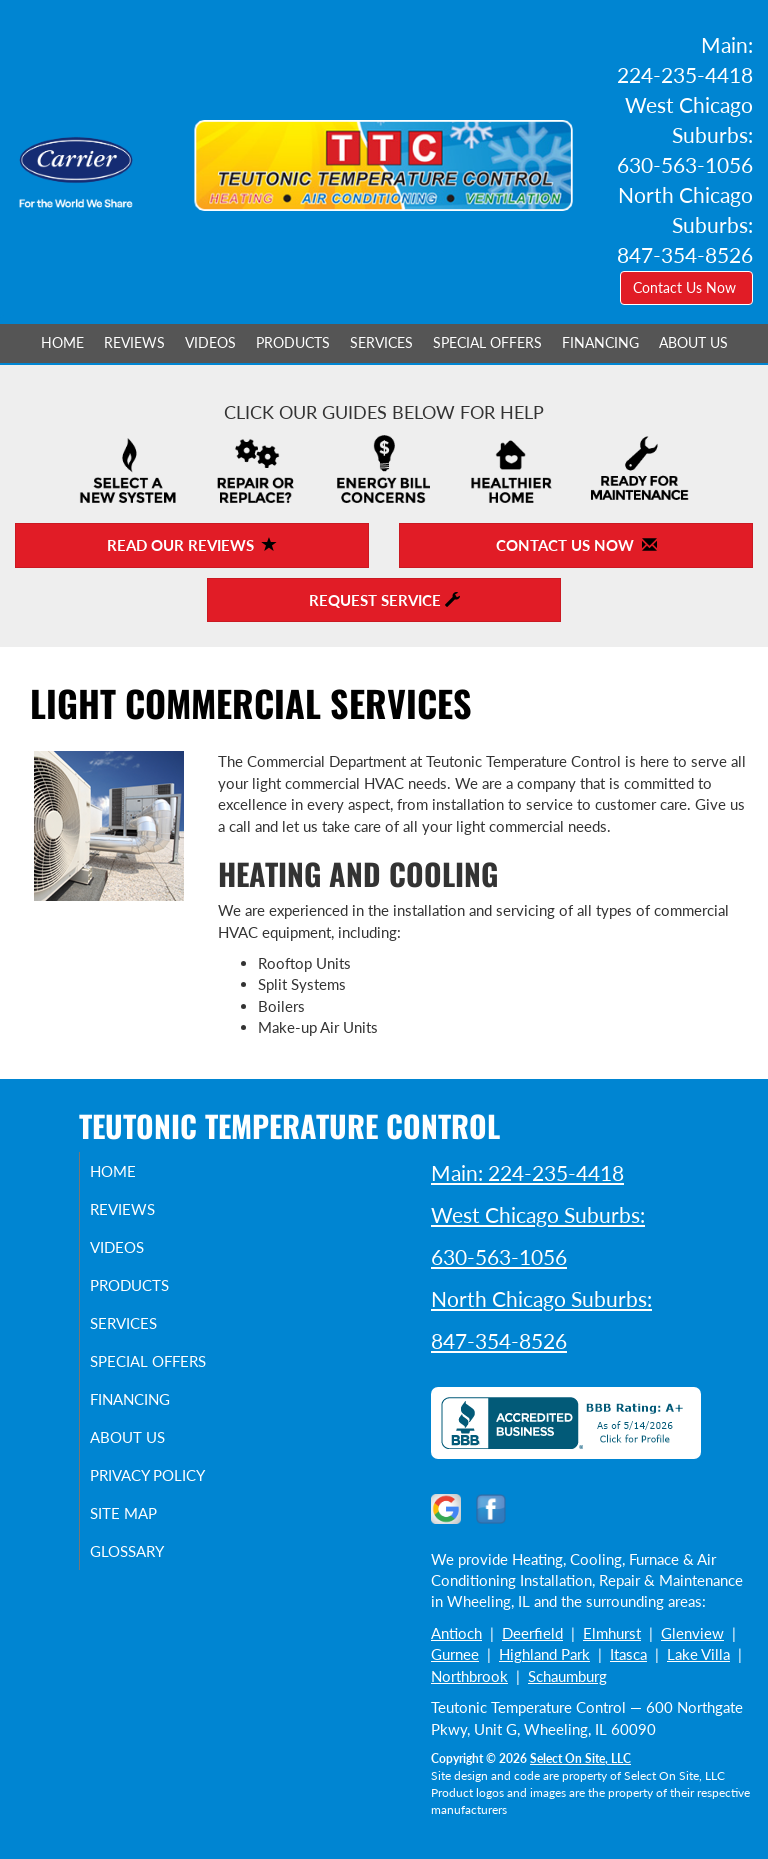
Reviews (134, 343)
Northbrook (469, 1676)
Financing (600, 343)
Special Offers (487, 343)
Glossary (147, 1587)
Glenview (692, 1633)
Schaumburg (567, 1676)
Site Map (143, 1549)
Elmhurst (612, 1633)
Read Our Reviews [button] (192, 545)
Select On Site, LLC (580, 1758)
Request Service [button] (384, 600)
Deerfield (532, 1633)
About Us (693, 343)
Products (293, 343)
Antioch (456, 1633)
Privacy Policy (139, 1502)
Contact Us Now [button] (686, 287)
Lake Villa (698, 1654)
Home (62, 343)
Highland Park (544, 1654)
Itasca (628, 1654)
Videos (210, 343)
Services (381, 343)
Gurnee (455, 1654)
